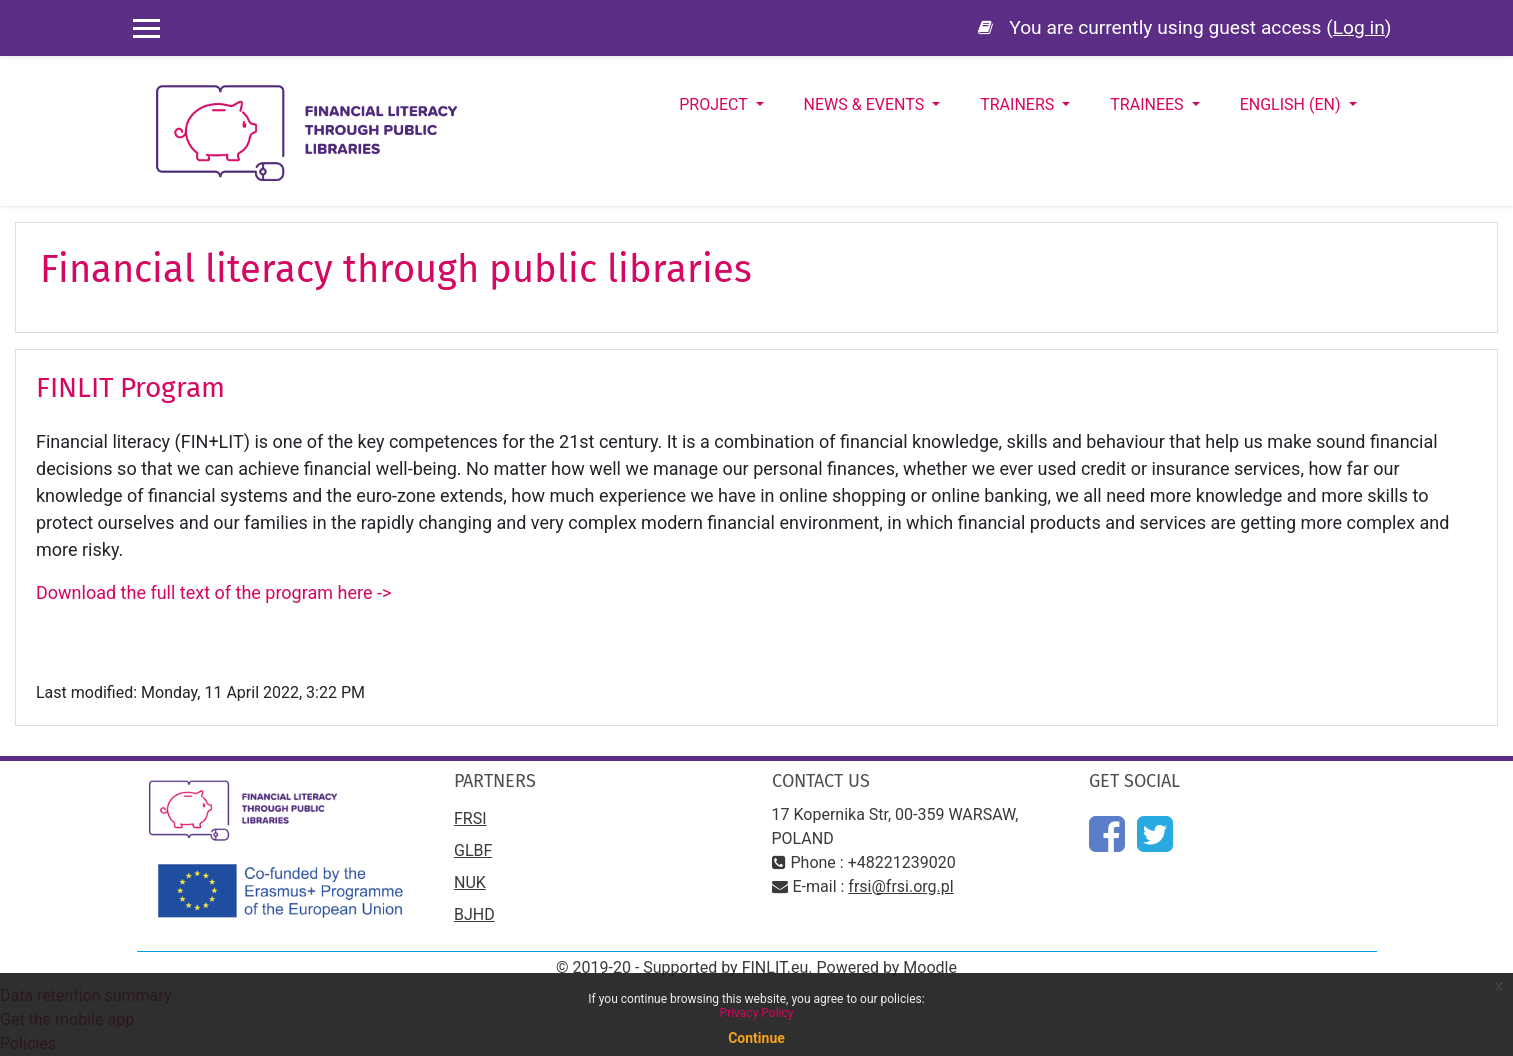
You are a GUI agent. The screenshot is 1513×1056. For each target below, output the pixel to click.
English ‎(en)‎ (1292, 104)
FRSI (470, 818)
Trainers (1019, 104)
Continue (756, 1038)
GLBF (473, 850)
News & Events (866, 104)
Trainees (1148, 104)
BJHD (474, 914)
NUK (470, 882)
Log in (1359, 27)
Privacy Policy (757, 1013)
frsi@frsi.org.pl (900, 886)
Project (715, 104)
